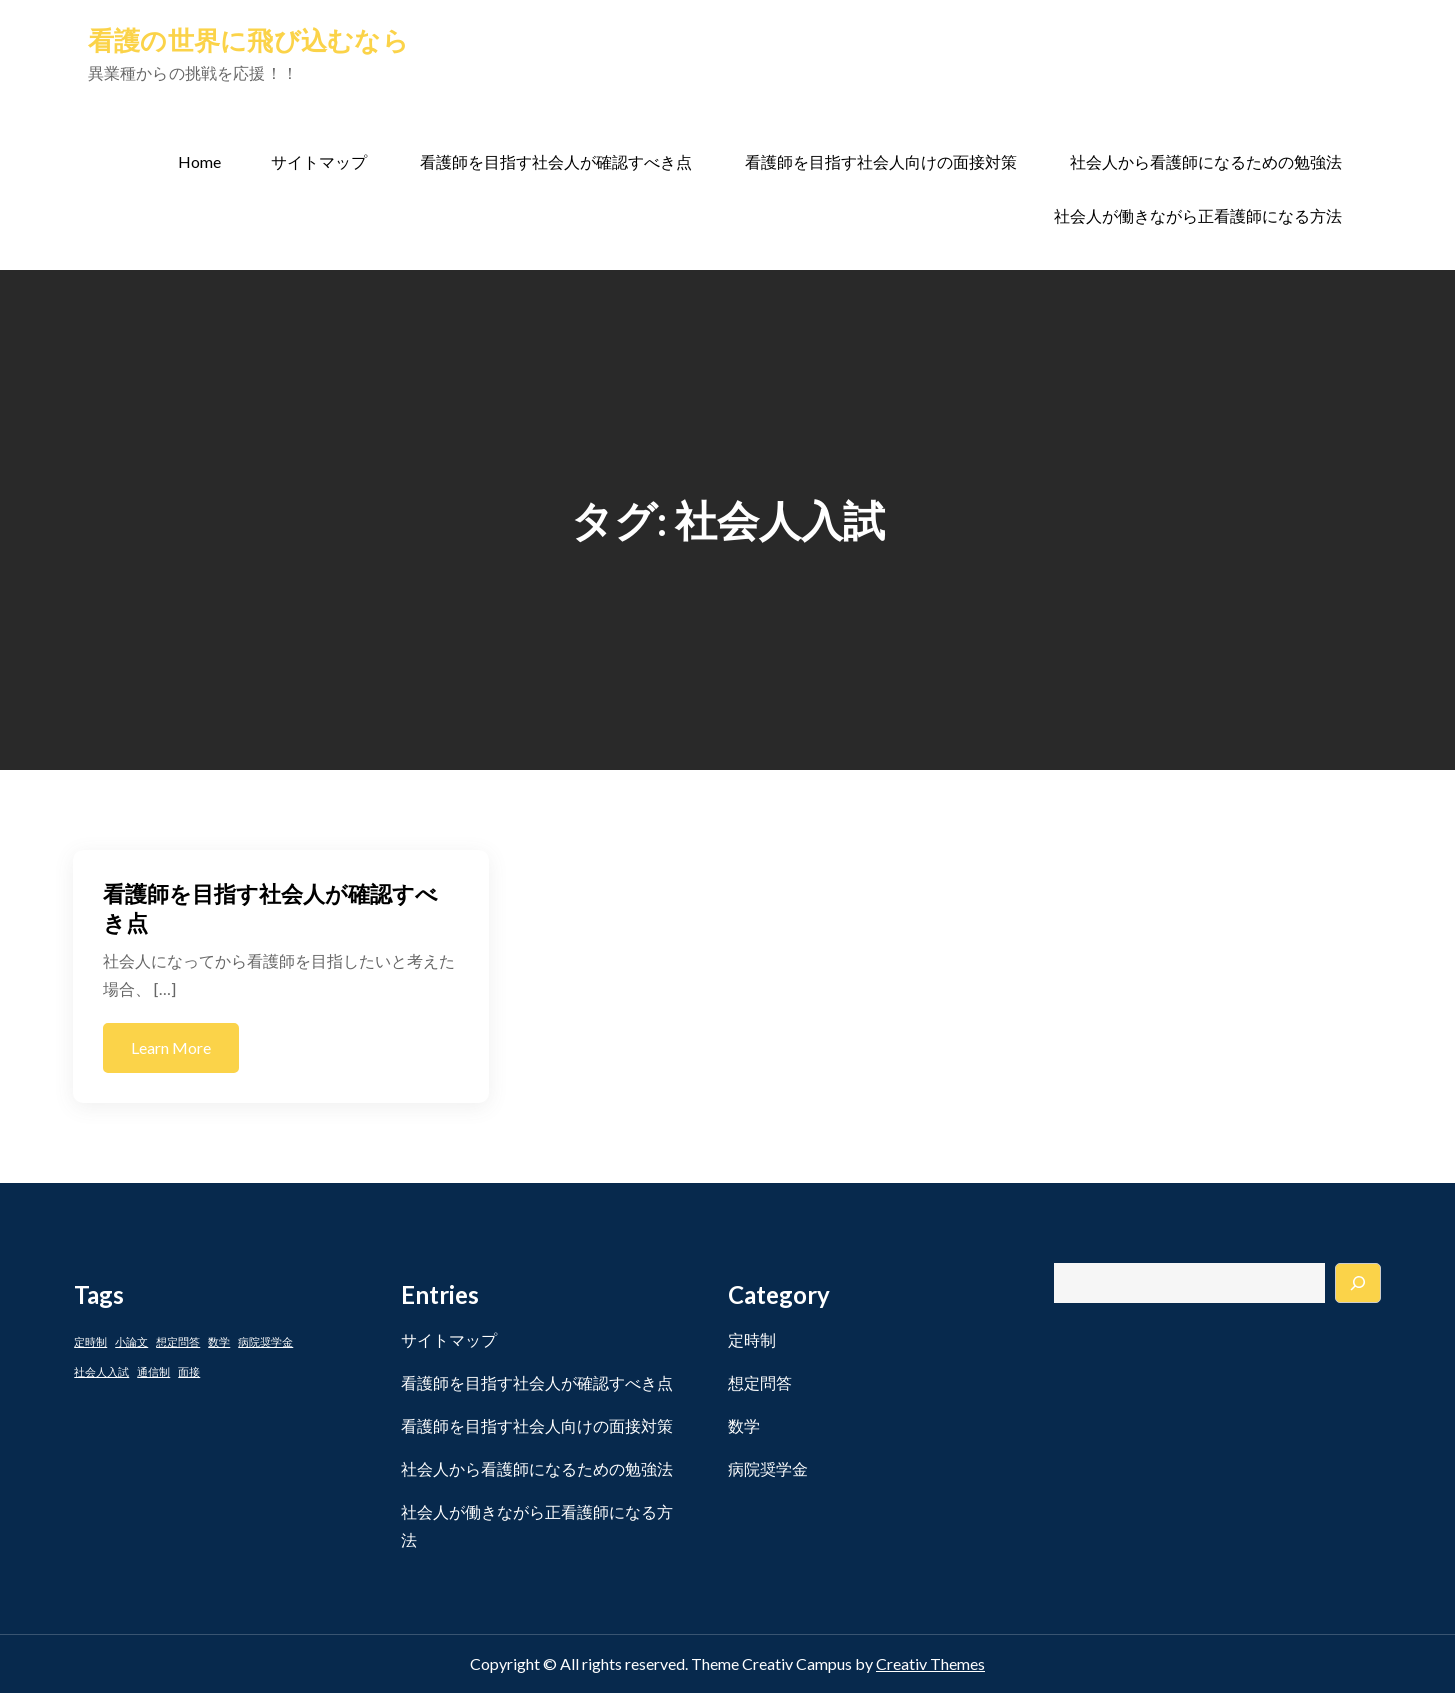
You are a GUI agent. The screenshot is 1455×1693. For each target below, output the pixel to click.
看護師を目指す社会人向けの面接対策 (881, 161)
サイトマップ (319, 161)
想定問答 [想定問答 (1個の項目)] (178, 1341)
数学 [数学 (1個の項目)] (219, 1341)
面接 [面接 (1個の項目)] (189, 1371)
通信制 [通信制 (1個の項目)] (153, 1371)
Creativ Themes (930, 1663)
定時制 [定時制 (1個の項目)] (90, 1341)
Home (199, 161)
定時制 (752, 1339)
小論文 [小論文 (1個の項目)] (131, 1341)
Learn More (171, 1047)
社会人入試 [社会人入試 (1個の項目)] (101, 1371)
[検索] (1358, 1283)
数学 (744, 1425)
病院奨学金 (768, 1468)
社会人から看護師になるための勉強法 (1206, 161)
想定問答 (760, 1382)
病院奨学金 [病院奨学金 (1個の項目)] (265, 1341)
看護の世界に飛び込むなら (248, 40)
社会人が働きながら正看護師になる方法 (1198, 215)
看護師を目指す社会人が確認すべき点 (556, 161)
